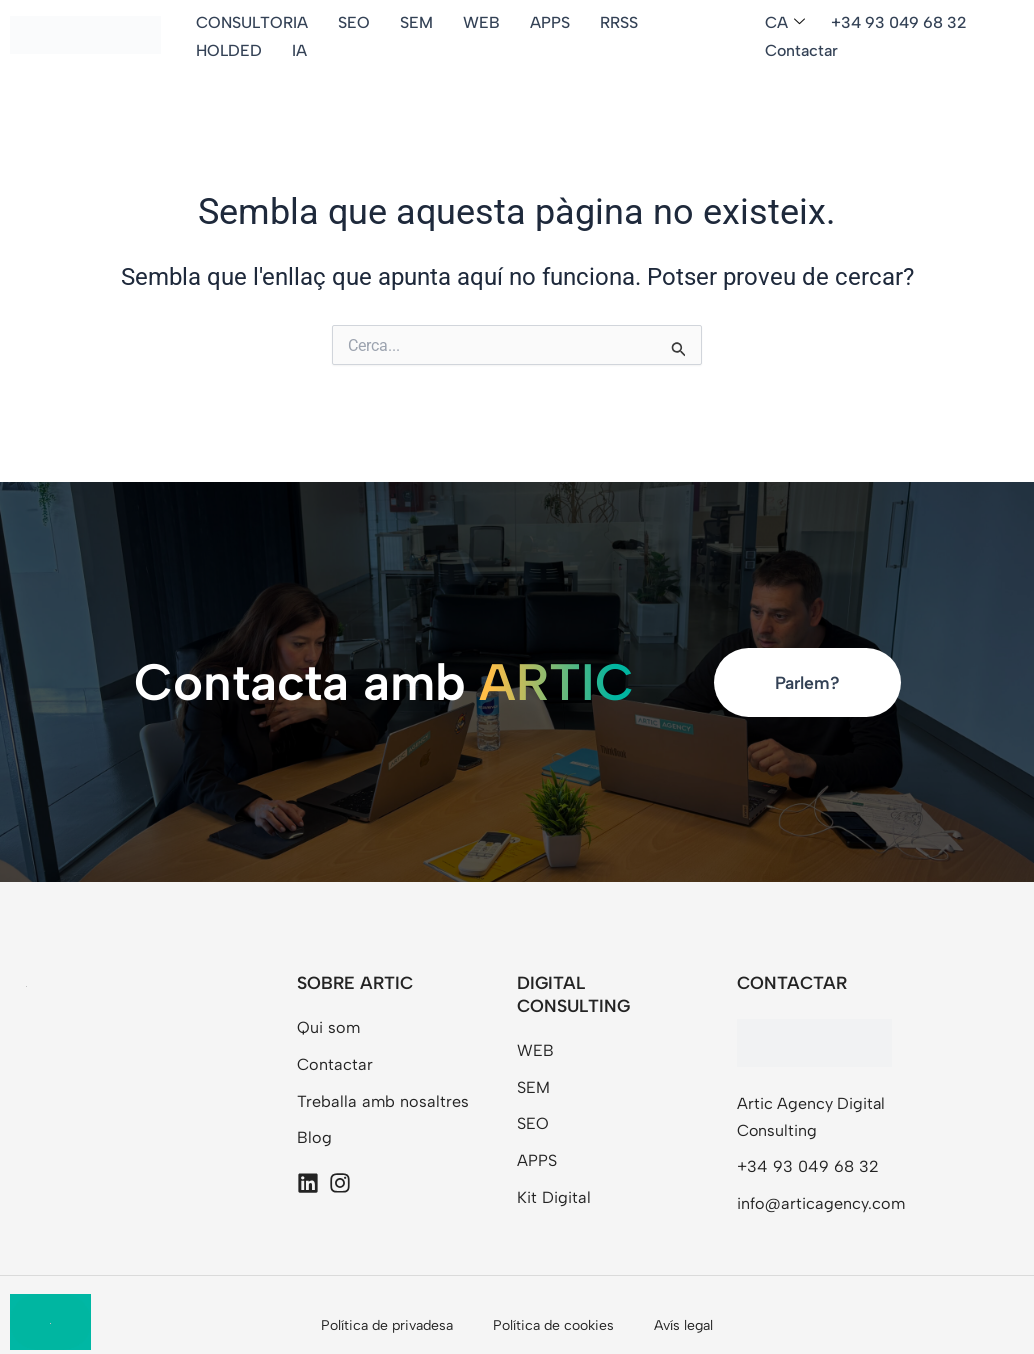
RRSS (619, 22)
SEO (354, 22)
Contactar (801, 50)
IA (299, 50)
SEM (416, 22)
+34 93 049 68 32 (899, 22)
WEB (481, 22)
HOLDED (229, 50)
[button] (788, 24)
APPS (550, 22)
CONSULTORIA (252, 22)
